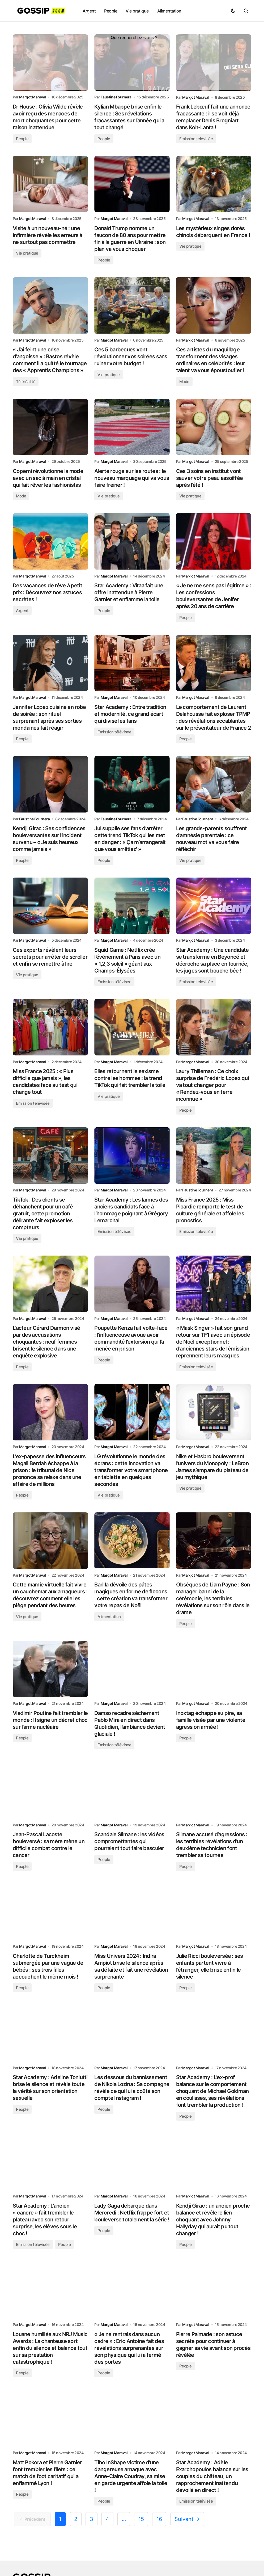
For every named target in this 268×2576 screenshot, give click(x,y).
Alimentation (109, 1622)
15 (141, 2528)
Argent (22, 612)
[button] (233, 10)
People (22, 139)
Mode (184, 382)
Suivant (187, 2528)
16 (159, 2528)
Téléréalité (25, 382)
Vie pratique (27, 254)
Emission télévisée (196, 139)
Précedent (32, 2528)
